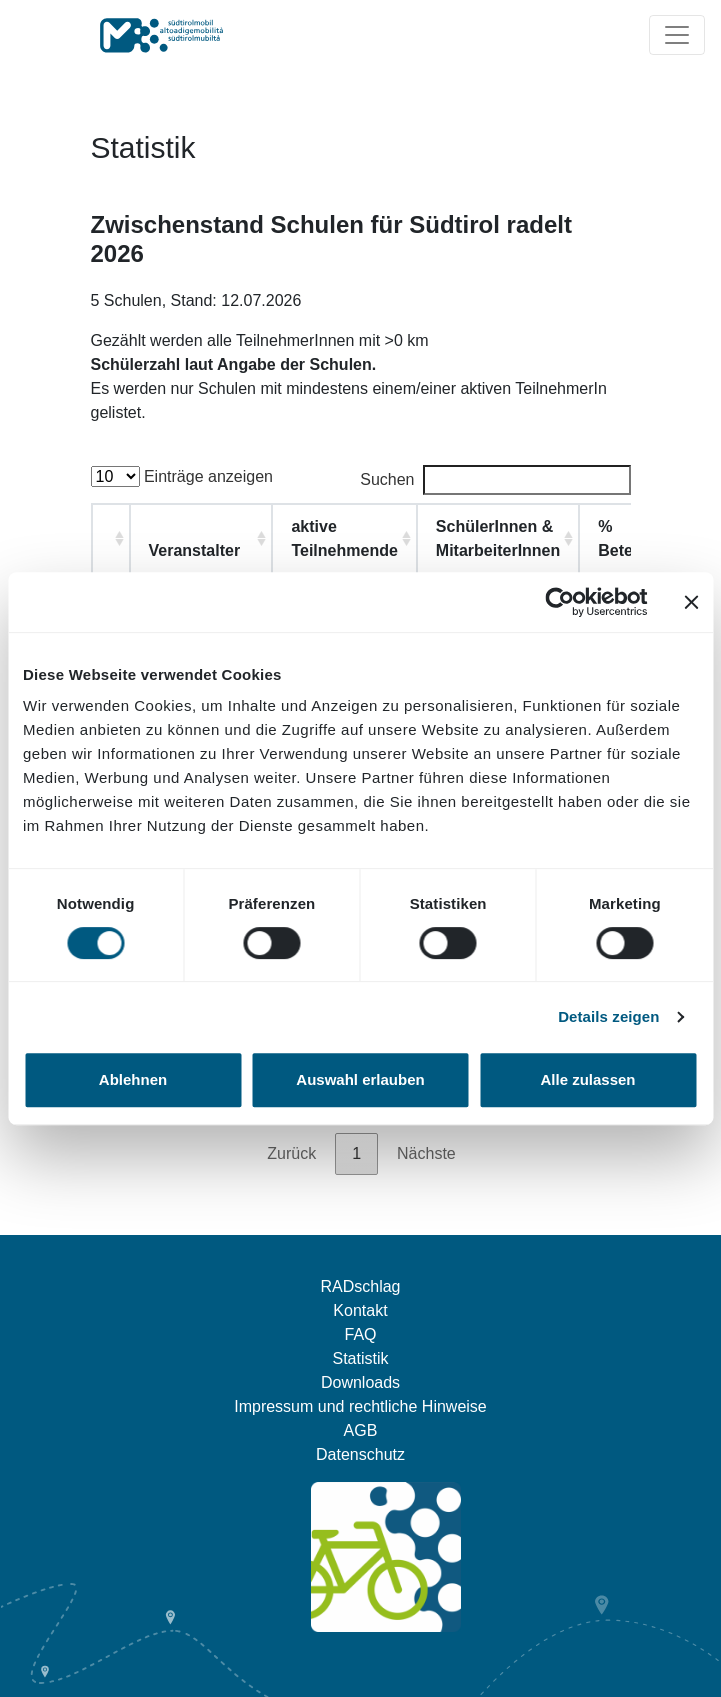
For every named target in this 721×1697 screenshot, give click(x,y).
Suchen (495, 480)
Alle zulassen (587, 1079)
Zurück (291, 1153)
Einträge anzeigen (182, 476)
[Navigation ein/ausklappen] (677, 35)
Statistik (360, 1358)
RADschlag (360, 1286)
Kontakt (360, 1310)
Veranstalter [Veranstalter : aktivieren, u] (195, 550)
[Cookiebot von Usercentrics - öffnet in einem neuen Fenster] (559, 602)
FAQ (360, 1334)
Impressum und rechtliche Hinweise (360, 1406)
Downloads (360, 1382)
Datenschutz (360, 1454)
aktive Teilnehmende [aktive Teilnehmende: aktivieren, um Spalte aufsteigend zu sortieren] (344, 538)
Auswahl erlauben (360, 1079)
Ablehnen (133, 1079)
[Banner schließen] (691, 602)
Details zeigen (608, 1016)
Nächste (426, 1153)
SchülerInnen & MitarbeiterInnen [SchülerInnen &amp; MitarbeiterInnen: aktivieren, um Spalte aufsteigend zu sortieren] (498, 538)
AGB (361, 1430)
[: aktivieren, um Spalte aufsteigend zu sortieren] (111, 539)
